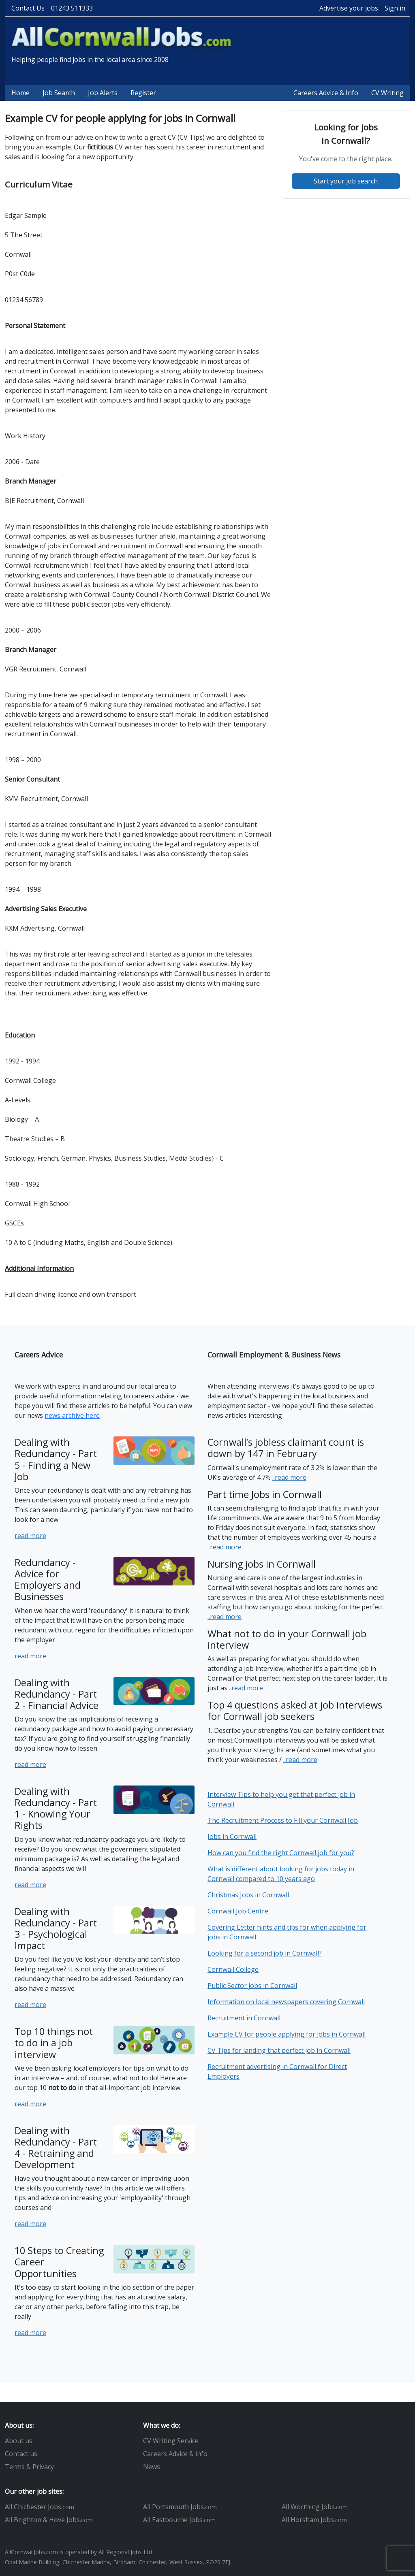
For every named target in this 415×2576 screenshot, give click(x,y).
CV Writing (387, 92)
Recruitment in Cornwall (244, 2017)
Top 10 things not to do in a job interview (54, 2042)
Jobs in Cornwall (232, 1836)
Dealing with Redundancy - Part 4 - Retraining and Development (56, 2147)
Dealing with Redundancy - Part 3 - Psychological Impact (56, 1928)
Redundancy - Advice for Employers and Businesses (48, 1579)
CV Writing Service (171, 2440)
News (151, 2466)
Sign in (395, 8)
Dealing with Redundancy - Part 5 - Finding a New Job (56, 1459)
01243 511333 (72, 8)
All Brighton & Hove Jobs (49, 2519)
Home (20, 92)
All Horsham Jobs (314, 2519)
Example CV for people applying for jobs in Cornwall (287, 2034)
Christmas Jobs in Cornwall (248, 1894)
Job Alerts (103, 92)
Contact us (21, 2453)
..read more (289, 1477)
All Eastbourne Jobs (179, 2519)
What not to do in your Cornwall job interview (287, 1639)
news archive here (72, 1415)
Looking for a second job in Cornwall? (265, 1953)
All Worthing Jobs (315, 2506)
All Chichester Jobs (39, 2506)
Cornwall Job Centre (238, 1911)
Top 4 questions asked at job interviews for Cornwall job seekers (295, 1710)
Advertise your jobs (348, 8)
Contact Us (28, 8)
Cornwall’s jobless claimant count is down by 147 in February (286, 1448)
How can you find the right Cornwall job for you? (281, 1852)
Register (143, 92)
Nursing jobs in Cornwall (262, 1564)
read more (30, 1535)
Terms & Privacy (29, 2466)
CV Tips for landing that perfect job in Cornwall (279, 2050)
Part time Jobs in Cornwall (265, 1494)
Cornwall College (233, 1969)
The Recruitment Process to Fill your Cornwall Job (283, 1820)
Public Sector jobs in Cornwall (252, 1985)
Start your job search (346, 181)
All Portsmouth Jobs (180, 2506)
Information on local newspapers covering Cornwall (286, 2001)
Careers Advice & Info (325, 92)
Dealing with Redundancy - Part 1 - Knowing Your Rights (56, 1808)
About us (18, 2440)
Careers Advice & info (175, 2453)
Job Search (59, 92)
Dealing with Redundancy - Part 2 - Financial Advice (56, 1694)
